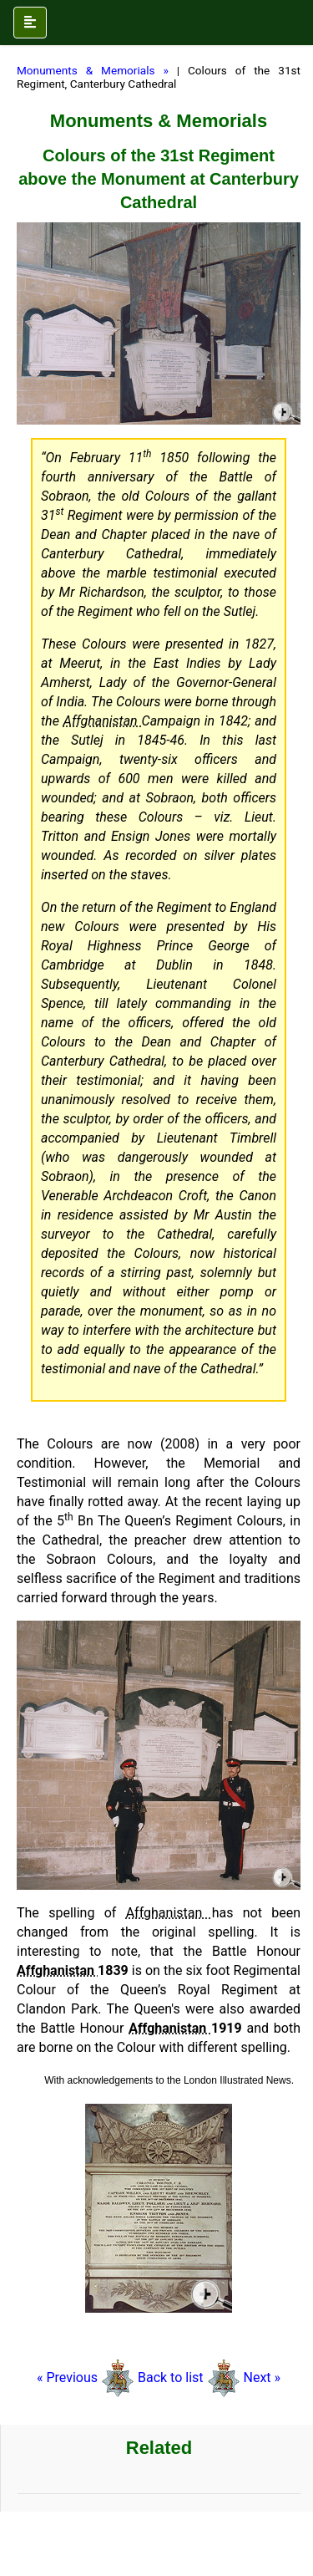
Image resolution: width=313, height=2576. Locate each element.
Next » (261, 2377)
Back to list (171, 2377)
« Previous (69, 2377)
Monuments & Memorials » (93, 70)
